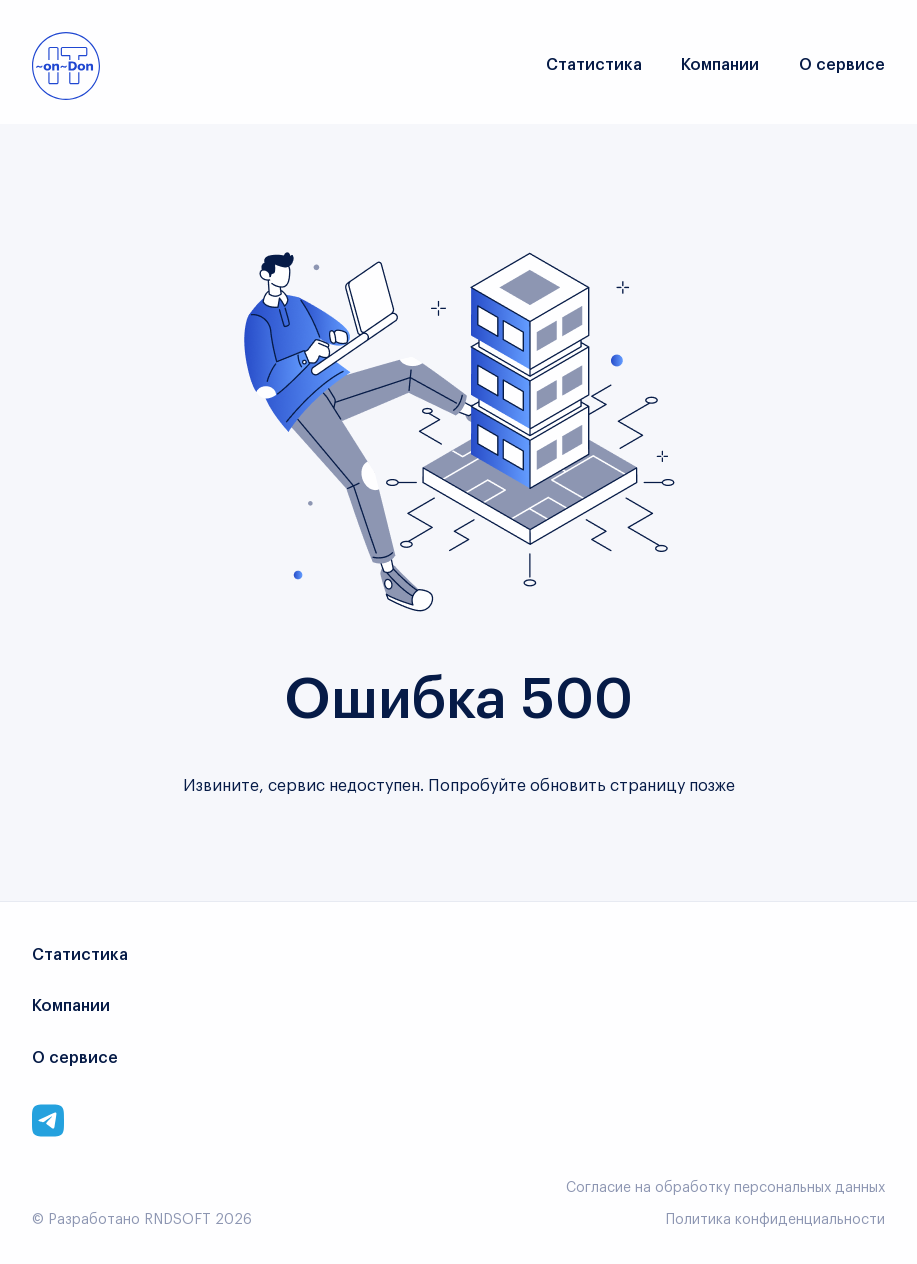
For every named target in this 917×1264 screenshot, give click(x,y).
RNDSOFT (177, 1220)
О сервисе (842, 65)
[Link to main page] (66, 66)
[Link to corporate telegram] (48, 1120)
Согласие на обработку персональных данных (725, 1188)
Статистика (594, 65)
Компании (720, 65)
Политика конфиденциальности (775, 1220)
